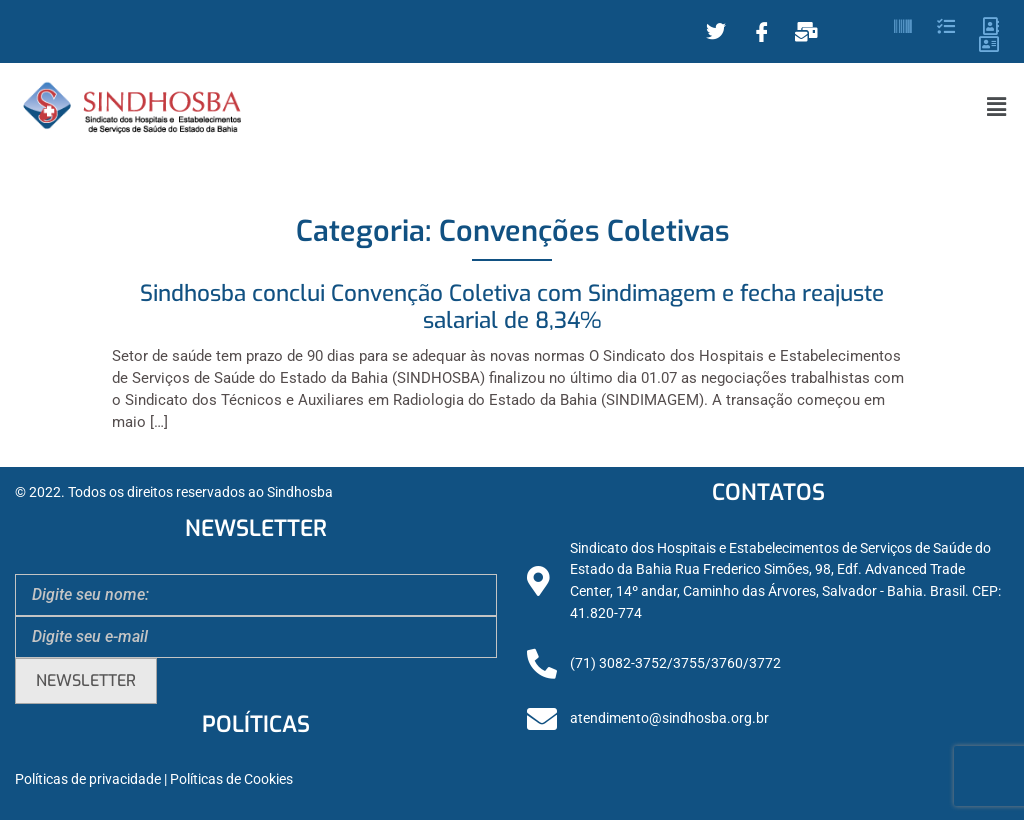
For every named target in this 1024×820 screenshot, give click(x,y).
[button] (997, 107)
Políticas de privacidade (88, 779)
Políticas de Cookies (231, 779)
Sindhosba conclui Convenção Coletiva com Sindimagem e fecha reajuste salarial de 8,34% (512, 307)
